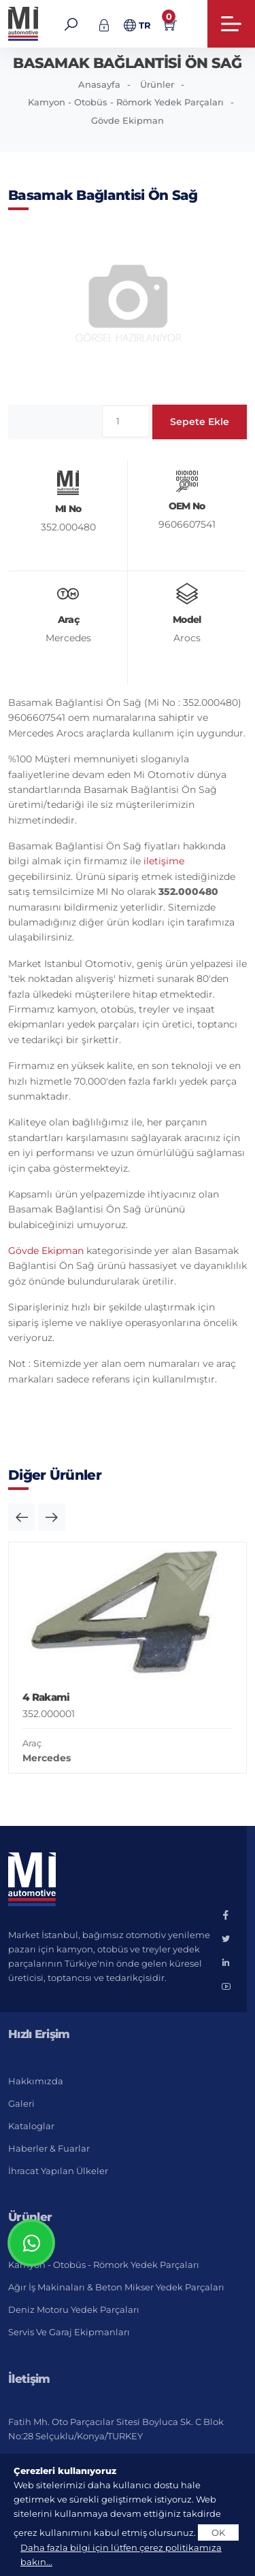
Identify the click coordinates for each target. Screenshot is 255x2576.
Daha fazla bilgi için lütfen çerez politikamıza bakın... (121, 2554)
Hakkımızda (35, 2080)
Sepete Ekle (199, 422)
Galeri (21, 2103)
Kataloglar (31, 2125)
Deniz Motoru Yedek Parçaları (73, 2309)
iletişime (163, 861)
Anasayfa (99, 84)
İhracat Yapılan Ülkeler (58, 2170)
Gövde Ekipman (127, 120)
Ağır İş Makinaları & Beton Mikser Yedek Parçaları (116, 2287)
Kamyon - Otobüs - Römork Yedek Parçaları (126, 102)
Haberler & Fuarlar (49, 2148)
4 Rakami (45, 1697)
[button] (21, 1517)
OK (218, 2532)
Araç (31, 1743)
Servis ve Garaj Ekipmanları (69, 2331)
